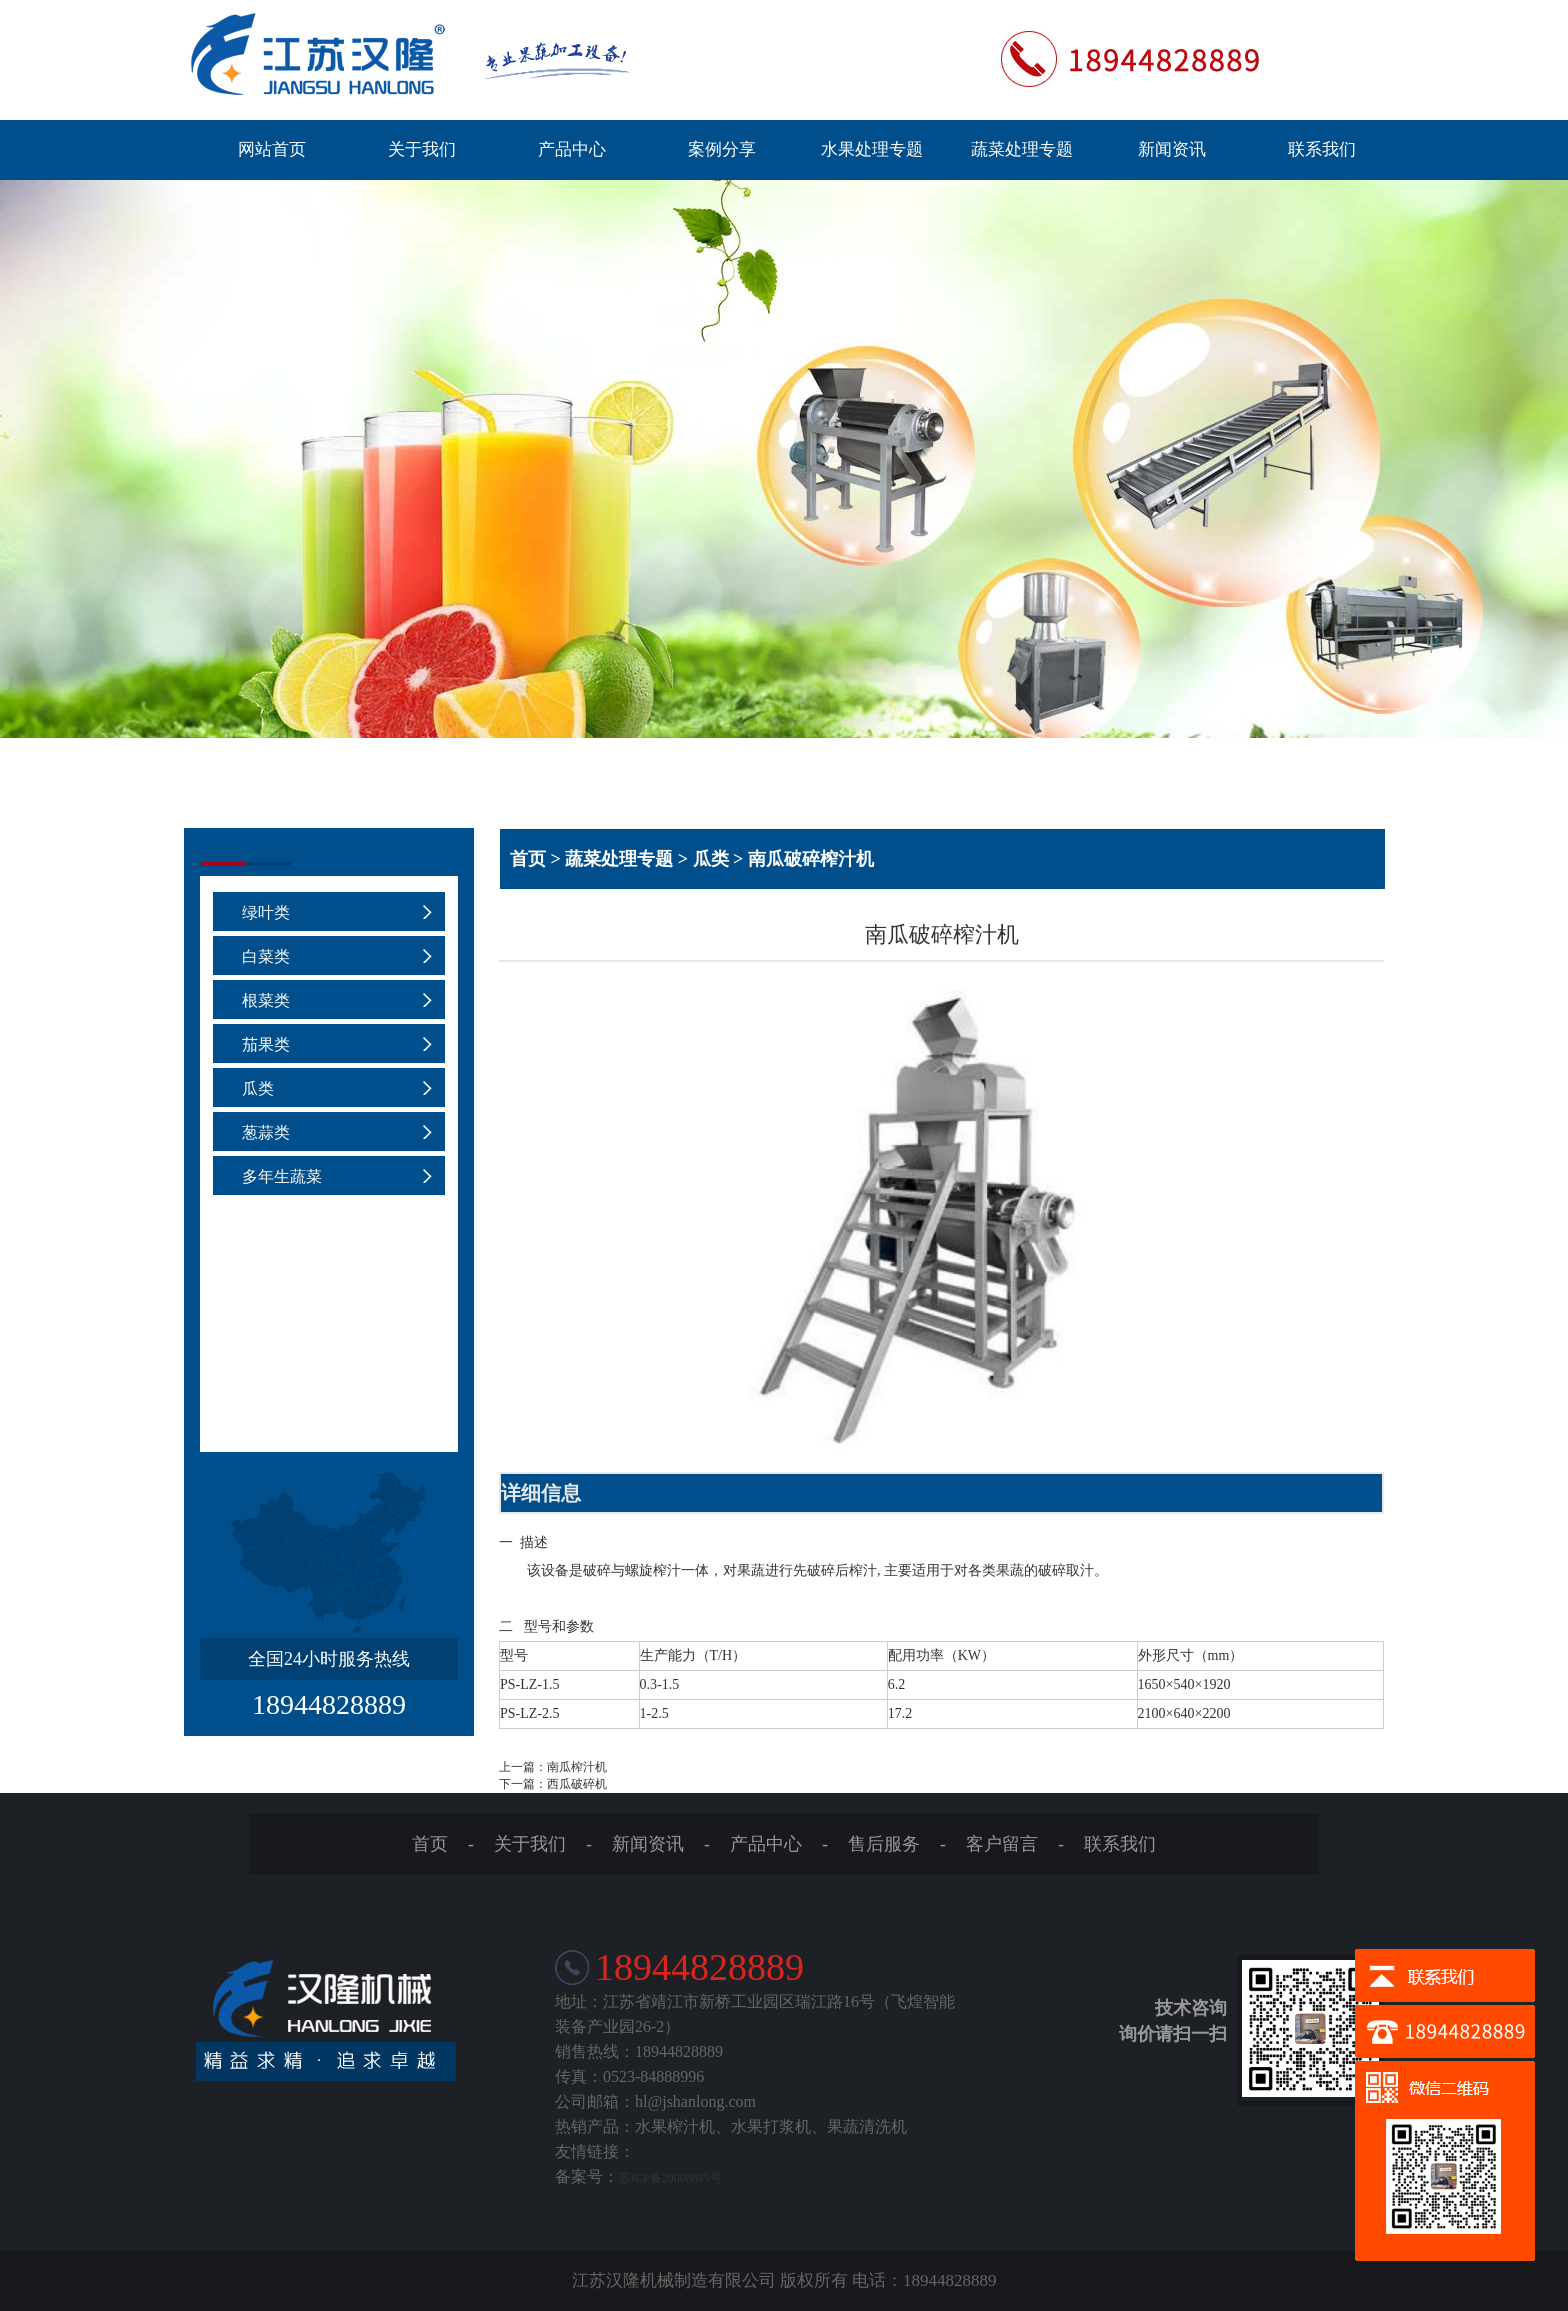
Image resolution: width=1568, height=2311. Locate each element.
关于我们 (422, 149)
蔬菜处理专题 (1022, 149)
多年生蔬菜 (282, 1176)
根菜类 (266, 1000)
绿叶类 (266, 912)
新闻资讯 (1172, 149)
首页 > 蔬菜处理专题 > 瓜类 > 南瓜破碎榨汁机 (692, 859)
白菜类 (266, 956)
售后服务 (884, 1844)
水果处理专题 (872, 149)
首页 (430, 1844)
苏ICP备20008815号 (670, 2178)
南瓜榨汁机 (577, 1767)
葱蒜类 (266, 1132)
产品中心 (572, 149)
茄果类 (266, 1044)
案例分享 (722, 149)
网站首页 (272, 149)
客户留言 (1002, 1844)
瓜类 (258, 1088)
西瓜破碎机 (577, 1784)
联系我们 (1322, 149)
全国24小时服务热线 (329, 1659)
